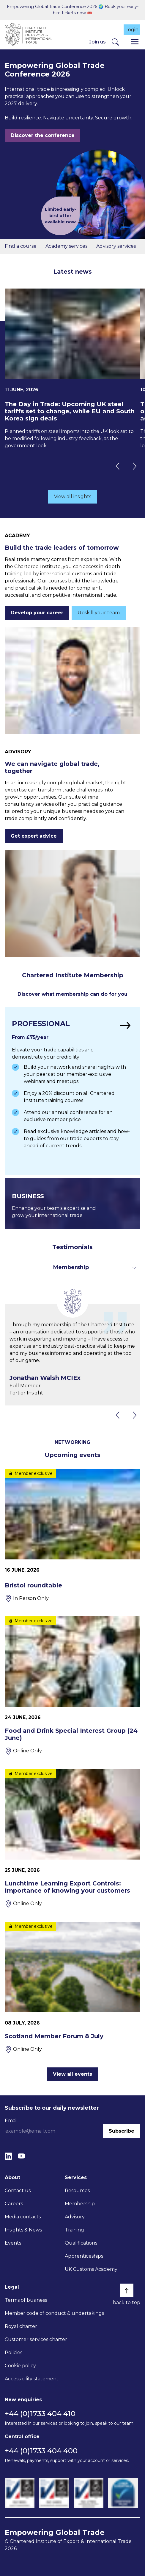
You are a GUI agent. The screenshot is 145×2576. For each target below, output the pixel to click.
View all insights (72, 496)
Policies (13, 2352)
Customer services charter (36, 2339)
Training (74, 2230)
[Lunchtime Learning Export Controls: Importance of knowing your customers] (72, 1838)
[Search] (115, 42)
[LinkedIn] (8, 2156)
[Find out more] (72, 1091)
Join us (97, 42)
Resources (77, 2190)
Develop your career (37, 612)
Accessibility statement (32, 2379)
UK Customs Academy (91, 2269)
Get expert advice (34, 836)
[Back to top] (126, 2290)
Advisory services (116, 246)
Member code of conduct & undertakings (54, 2313)
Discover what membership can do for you (72, 994)
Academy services (66, 246)
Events (13, 2243)
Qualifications (81, 2243)
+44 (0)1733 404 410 (40, 2413)
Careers (14, 2203)
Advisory (75, 2217)
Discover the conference (43, 135)
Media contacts (23, 2217)
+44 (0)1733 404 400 (41, 2450)
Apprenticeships (84, 2256)
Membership (80, 2203)
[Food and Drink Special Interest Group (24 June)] (72, 1685)
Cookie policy (20, 2365)
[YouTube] (21, 2156)
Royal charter (21, 2326)
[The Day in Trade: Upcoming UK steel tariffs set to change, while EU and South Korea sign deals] (72, 369)
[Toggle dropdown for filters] (72, 1267)
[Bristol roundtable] (72, 1535)
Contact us (18, 2190)
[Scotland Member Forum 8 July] (72, 1987)
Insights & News (23, 2230)
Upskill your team (99, 612)
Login (131, 29)
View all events (72, 2074)
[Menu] (134, 42)
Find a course (21, 246)
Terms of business (26, 2300)
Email (11, 2120)
